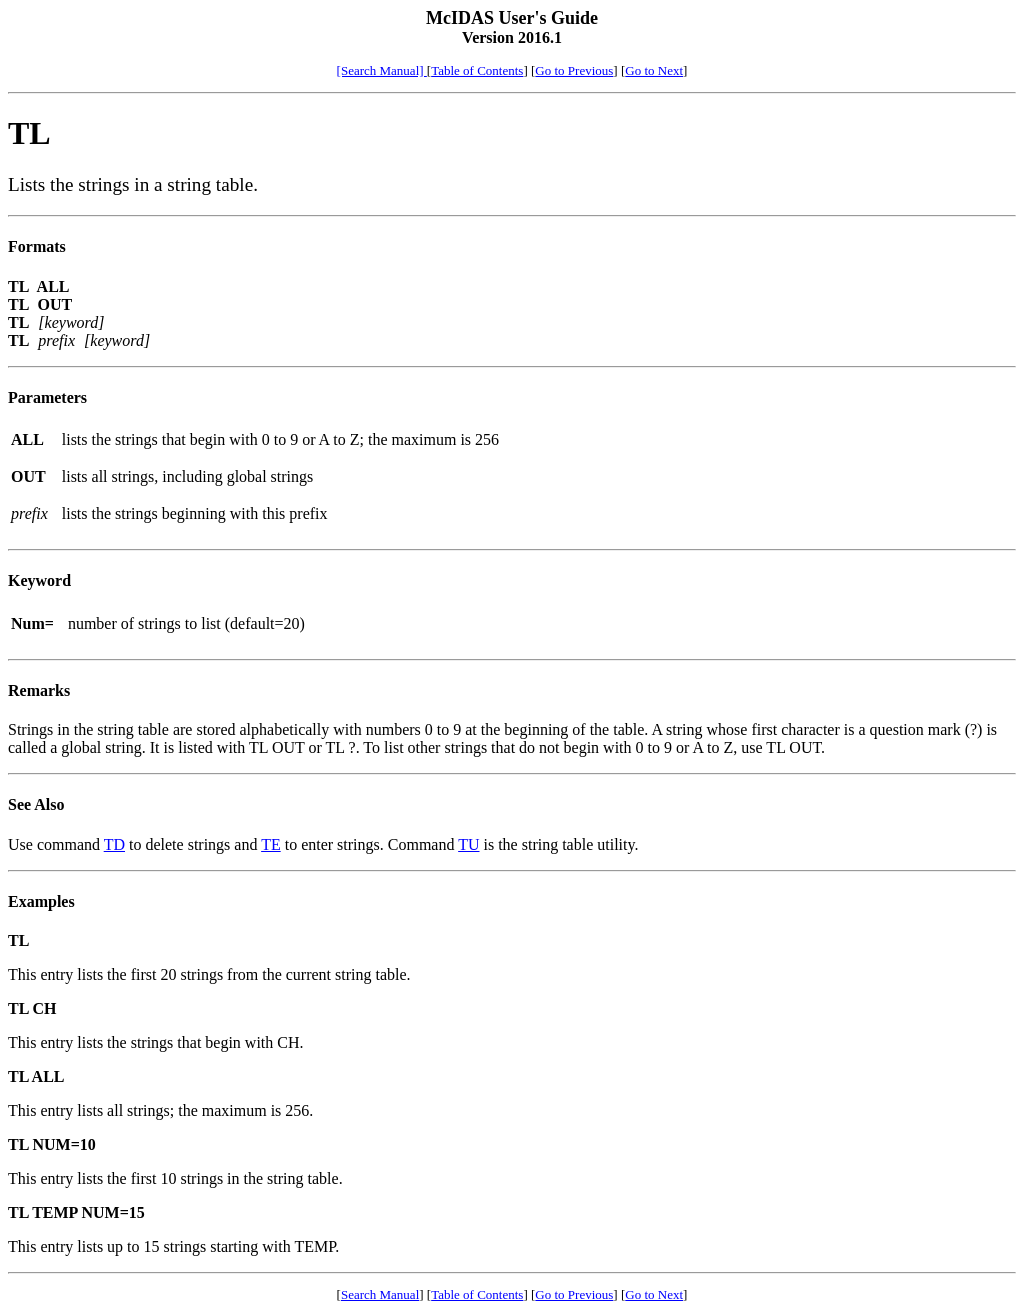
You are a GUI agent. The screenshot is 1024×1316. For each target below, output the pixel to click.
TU (468, 844)
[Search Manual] (382, 70)
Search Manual (380, 1294)
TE (271, 844)
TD (114, 844)
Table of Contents (477, 70)
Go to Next (654, 70)
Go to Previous (574, 70)
